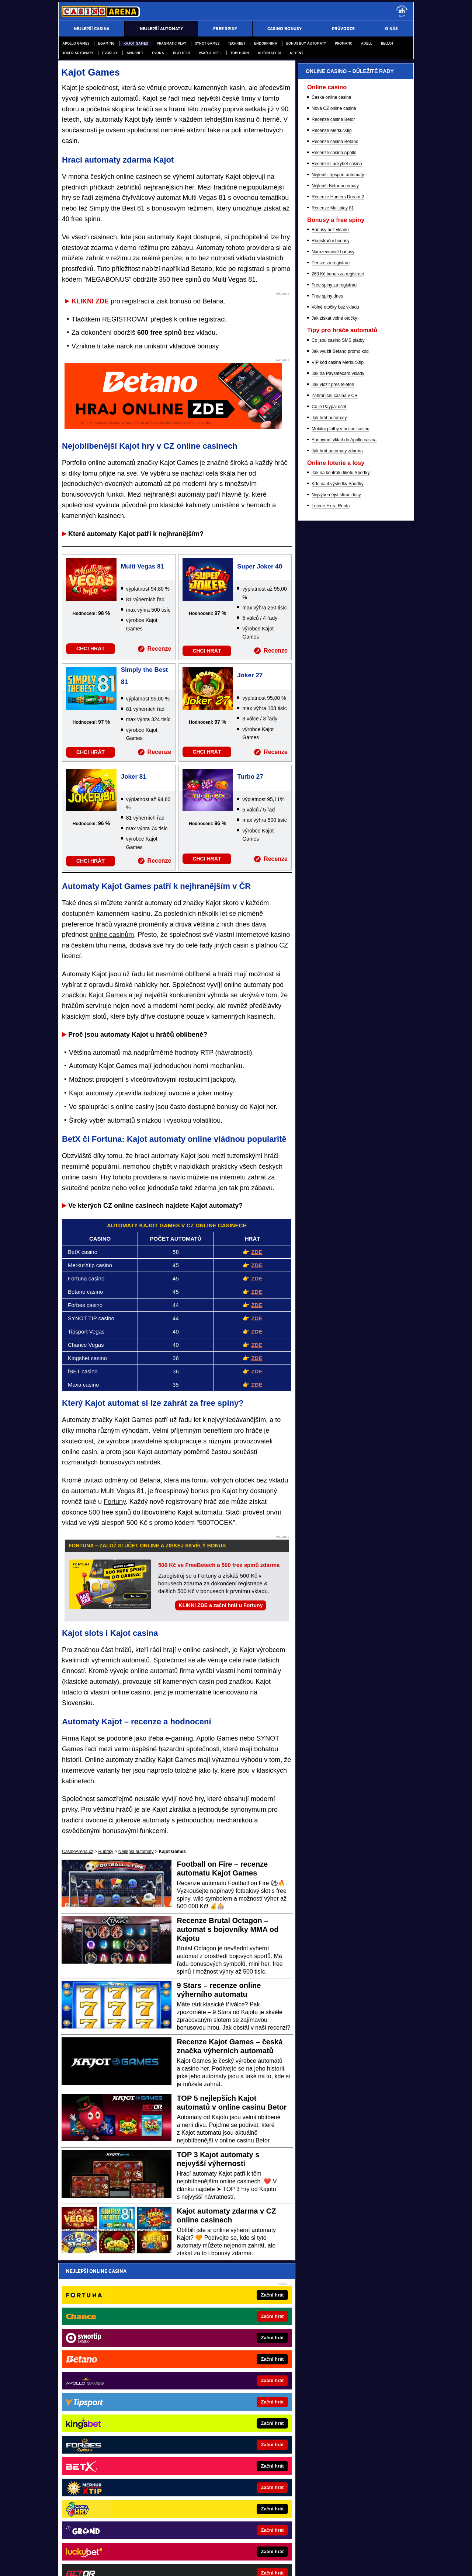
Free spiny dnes (327, 679)
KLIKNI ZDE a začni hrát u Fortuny (221, 1605)
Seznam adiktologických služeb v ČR (199, 2548)
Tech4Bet (236, 43)
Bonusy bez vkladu (330, 612)
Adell (366, 43)
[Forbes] (380, 242)
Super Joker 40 (259, 566)
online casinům (112, 934)
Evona (158, 53)
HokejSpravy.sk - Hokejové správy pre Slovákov (233, 2432)
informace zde (188, 2525)
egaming (106, 43)
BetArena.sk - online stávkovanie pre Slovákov (120, 2443)
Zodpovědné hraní (326, 2494)
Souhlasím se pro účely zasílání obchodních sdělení (159, 2314)
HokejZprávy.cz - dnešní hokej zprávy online (118, 2410)
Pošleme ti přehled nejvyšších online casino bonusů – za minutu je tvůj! (171, 2287)
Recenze (159, 649)
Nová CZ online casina (334, 491)
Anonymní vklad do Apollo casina (344, 822)
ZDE (256, 1252)
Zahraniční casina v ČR (335, 778)
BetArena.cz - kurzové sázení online (110, 2376)
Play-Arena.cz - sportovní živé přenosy (224, 2443)
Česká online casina (331, 480)
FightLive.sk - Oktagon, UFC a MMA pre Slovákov (124, 2454)
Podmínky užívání (166, 2564)
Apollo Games (75, 43)
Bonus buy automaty (306, 43)
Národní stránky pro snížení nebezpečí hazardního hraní (323, 2548)
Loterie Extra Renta (331, 888)
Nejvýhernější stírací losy (336, 877)
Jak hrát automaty (329, 800)
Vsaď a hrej (210, 53)
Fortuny (115, 1501)
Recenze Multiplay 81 (333, 591)
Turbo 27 (250, 776)
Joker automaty (77, 53)
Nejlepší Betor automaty (335, 568)
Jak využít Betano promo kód (340, 734)
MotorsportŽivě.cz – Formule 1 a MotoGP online (122, 2432)
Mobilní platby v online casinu (340, 811)
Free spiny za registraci (334, 668)
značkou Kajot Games (94, 995)
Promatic (343, 43)
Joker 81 (133, 776)
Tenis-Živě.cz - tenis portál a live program (115, 2421)
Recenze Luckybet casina (337, 546)
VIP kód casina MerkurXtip (338, 745)
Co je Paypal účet (329, 789)
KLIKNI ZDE (90, 301)
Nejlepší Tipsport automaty (338, 557)
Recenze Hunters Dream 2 (338, 580)
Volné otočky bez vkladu (335, 690)
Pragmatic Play (171, 43)
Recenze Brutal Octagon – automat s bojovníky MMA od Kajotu (228, 1929)
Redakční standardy (121, 2564)
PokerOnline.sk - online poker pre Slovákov (228, 2465)
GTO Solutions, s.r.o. (350, 2564)
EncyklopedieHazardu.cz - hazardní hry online (231, 2376)
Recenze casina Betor (333, 502)
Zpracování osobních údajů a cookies (227, 2564)
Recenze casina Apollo (334, 535)
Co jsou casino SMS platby (338, 723)
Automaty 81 (269, 53)
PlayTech (181, 53)
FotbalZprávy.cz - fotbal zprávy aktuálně (114, 2399)
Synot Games (207, 43)
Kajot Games (136, 43)
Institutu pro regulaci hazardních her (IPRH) (203, 2494)
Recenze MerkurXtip (332, 513)
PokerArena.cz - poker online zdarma (222, 2410)
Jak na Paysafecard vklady (338, 756)
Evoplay (110, 53)
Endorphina (265, 43)
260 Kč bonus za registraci (338, 657)
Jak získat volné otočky (334, 701)
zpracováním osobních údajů (135, 2314)
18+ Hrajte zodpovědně (294, 2564)
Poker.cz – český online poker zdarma (223, 2421)
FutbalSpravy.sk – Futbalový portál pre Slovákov (122, 2465)
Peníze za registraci (331, 646)
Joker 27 (250, 675)
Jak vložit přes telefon (333, 767)
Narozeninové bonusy (333, 634)
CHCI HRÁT (90, 648)
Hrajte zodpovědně (79, 2517)
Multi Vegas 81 (142, 566)
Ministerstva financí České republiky (325, 2487)
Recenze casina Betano (335, 524)
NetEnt (296, 53)
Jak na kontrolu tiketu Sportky (340, 855)
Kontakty (86, 2564)
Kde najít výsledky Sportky (338, 866)
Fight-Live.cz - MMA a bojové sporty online (117, 2388)
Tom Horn (239, 53)
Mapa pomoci (252, 2548)
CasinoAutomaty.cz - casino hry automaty (227, 2399)
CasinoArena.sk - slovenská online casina (227, 2454)
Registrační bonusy (331, 623)
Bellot (387, 43)
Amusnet (134, 53)
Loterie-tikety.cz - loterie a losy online (222, 2388)
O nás (64, 2564)
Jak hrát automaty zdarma (337, 834)
